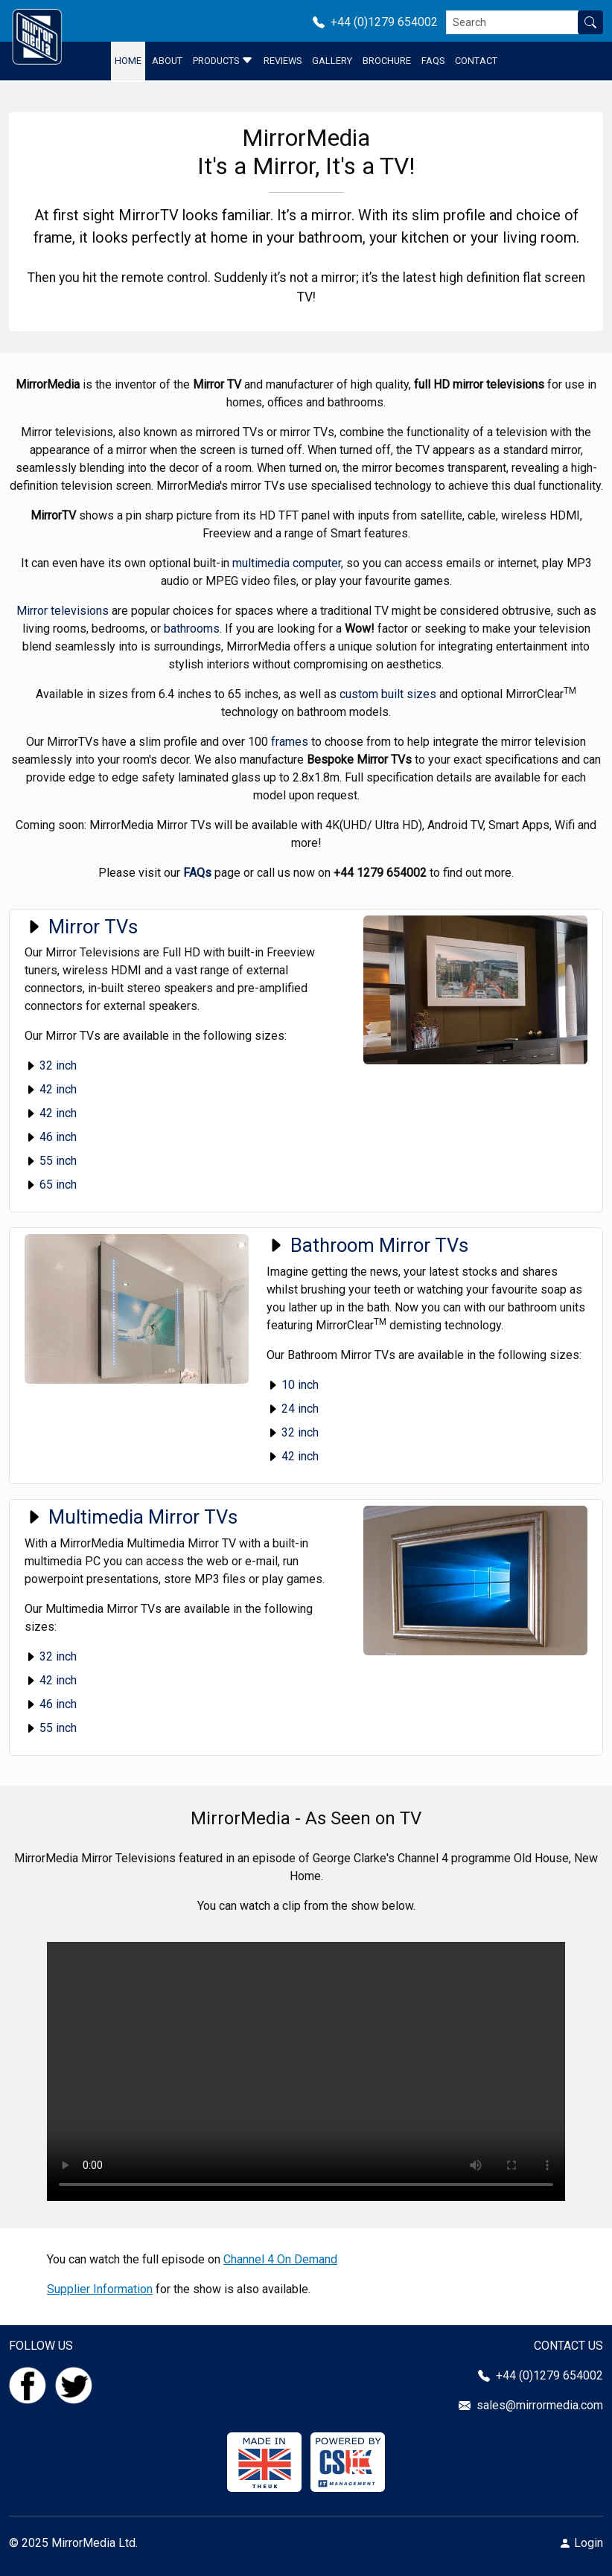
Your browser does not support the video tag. (306, 2071)
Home (128, 60)
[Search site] (590, 22)
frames (289, 742)
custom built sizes (388, 694)
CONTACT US (568, 2346)
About (167, 60)
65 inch (51, 1184)
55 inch (51, 1161)
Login (588, 2543)
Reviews (283, 60)
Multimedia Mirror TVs (131, 1517)
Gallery (332, 60)
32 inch (51, 1065)
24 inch (293, 1409)
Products (223, 60)
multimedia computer (286, 563)
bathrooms (192, 628)
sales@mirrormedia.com (539, 2405)
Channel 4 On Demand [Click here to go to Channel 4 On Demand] (280, 2259)
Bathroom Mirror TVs (367, 1245)
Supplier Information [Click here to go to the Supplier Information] (100, 2289)
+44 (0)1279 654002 (380, 22)
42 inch (51, 1089)
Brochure (387, 60)
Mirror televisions (62, 611)
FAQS (432, 60)
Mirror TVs (81, 926)
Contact (476, 60)
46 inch (51, 1137)
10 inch (293, 1385)
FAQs (197, 873)
